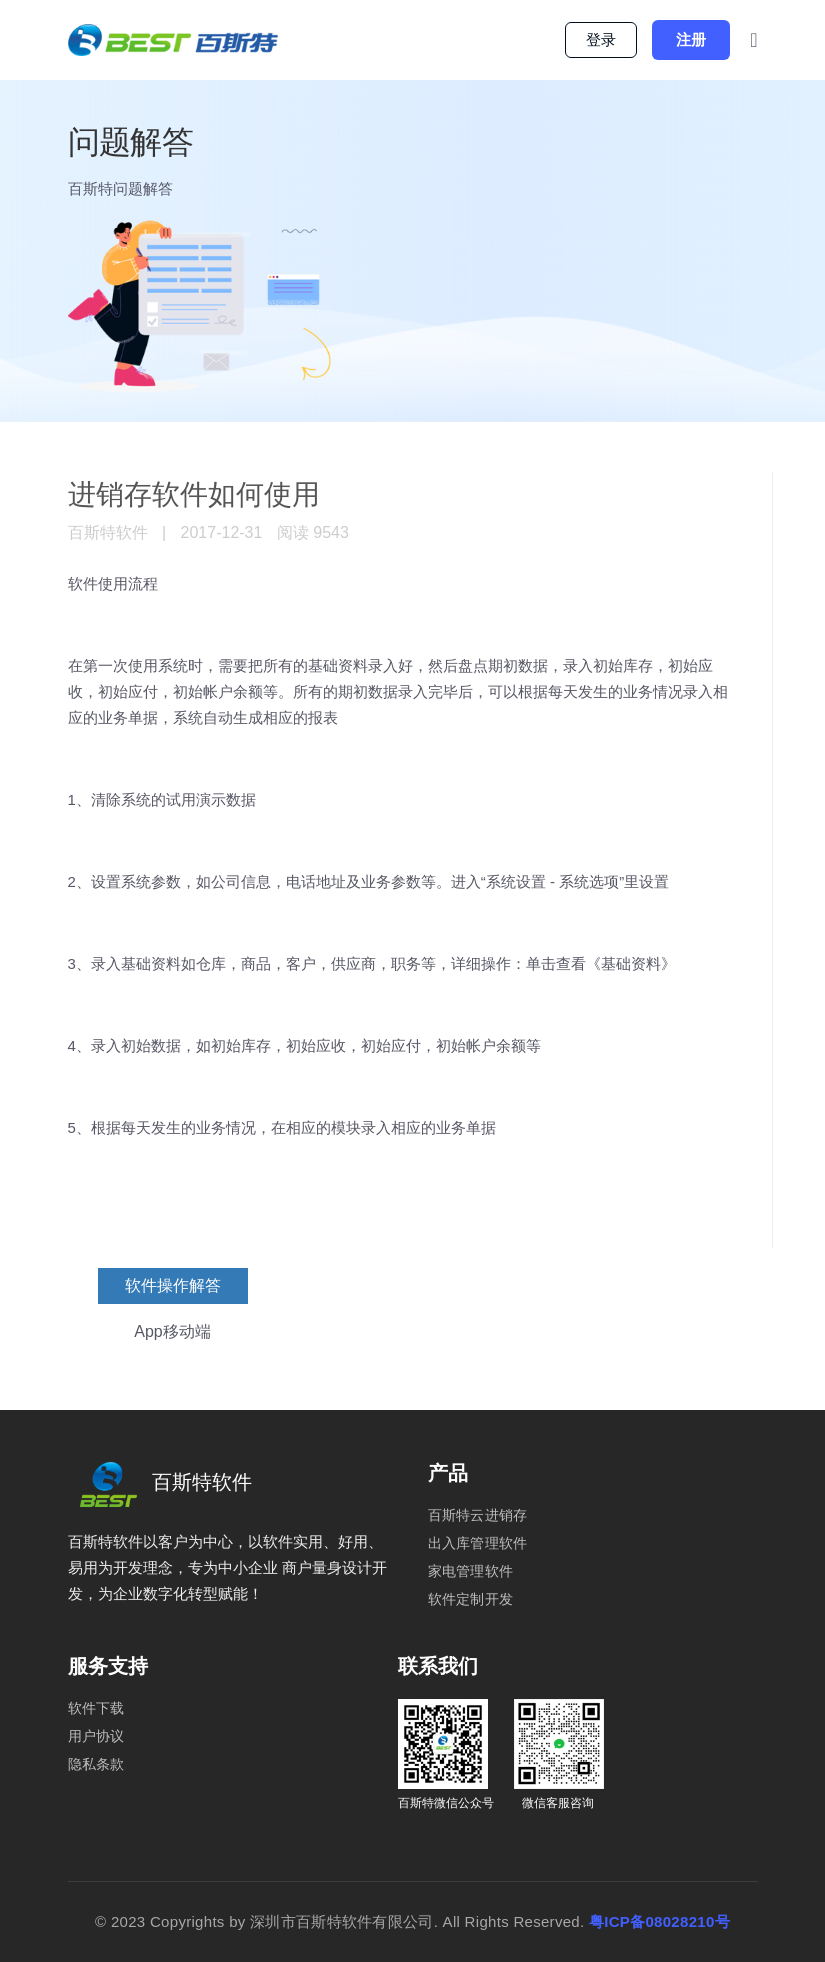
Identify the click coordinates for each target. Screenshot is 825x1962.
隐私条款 (96, 1764)
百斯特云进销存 (478, 1515)
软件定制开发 (471, 1599)
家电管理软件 (471, 1571)
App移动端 (172, 1331)
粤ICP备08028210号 (659, 1921)
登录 (601, 39)
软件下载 (96, 1708)
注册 (691, 39)
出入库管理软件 (478, 1543)
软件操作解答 (173, 1285)
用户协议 (96, 1736)
